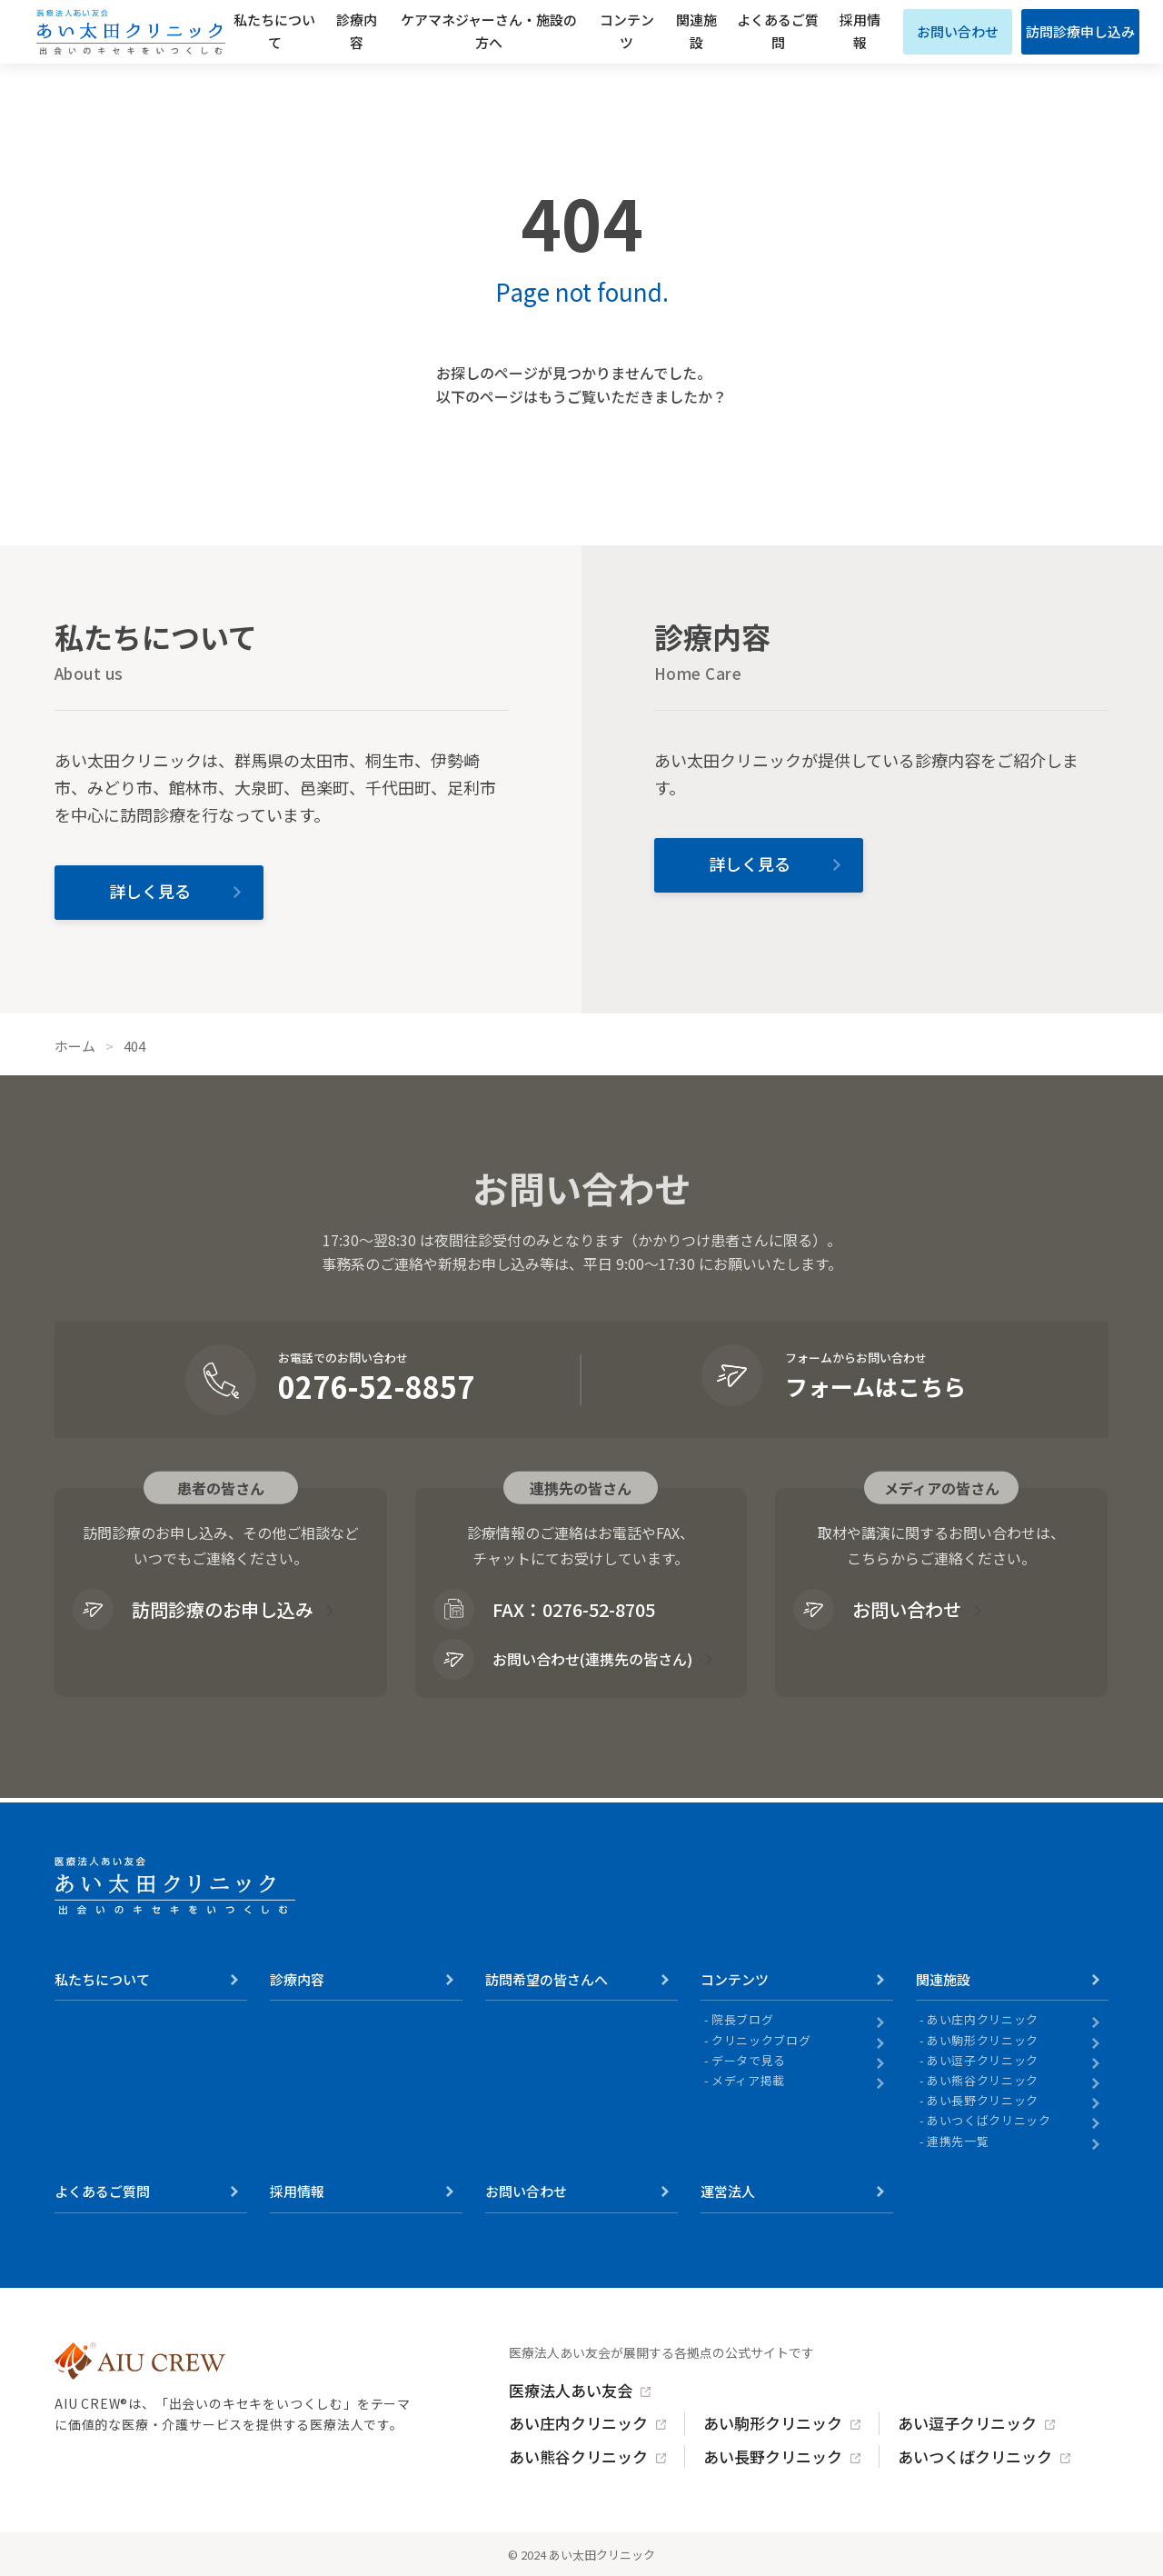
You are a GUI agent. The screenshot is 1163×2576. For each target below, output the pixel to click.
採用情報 (860, 31)
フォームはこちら (875, 1386)
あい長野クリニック (983, 2100)
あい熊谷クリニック (983, 2080)
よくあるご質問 (778, 31)
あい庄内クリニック (983, 2020)
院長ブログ (742, 2020)
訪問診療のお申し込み (193, 1609)
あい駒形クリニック (983, 2040)
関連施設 (696, 31)
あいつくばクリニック (989, 2120)
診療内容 (356, 31)
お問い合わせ (958, 31)
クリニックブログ (760, 2040)
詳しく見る (150, 891)
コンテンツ (627, 31)
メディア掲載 (748, 2080)
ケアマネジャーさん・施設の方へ (489, 31)
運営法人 (728, 2191)
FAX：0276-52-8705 (544, 1609)
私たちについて (274, 31)
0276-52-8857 (376, 1386)
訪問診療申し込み (1080, 31)
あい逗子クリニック (983, 2060)
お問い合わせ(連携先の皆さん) (562, 1659)
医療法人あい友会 (570, 2390)
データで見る (748, 2060)
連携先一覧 (958, 2141)
